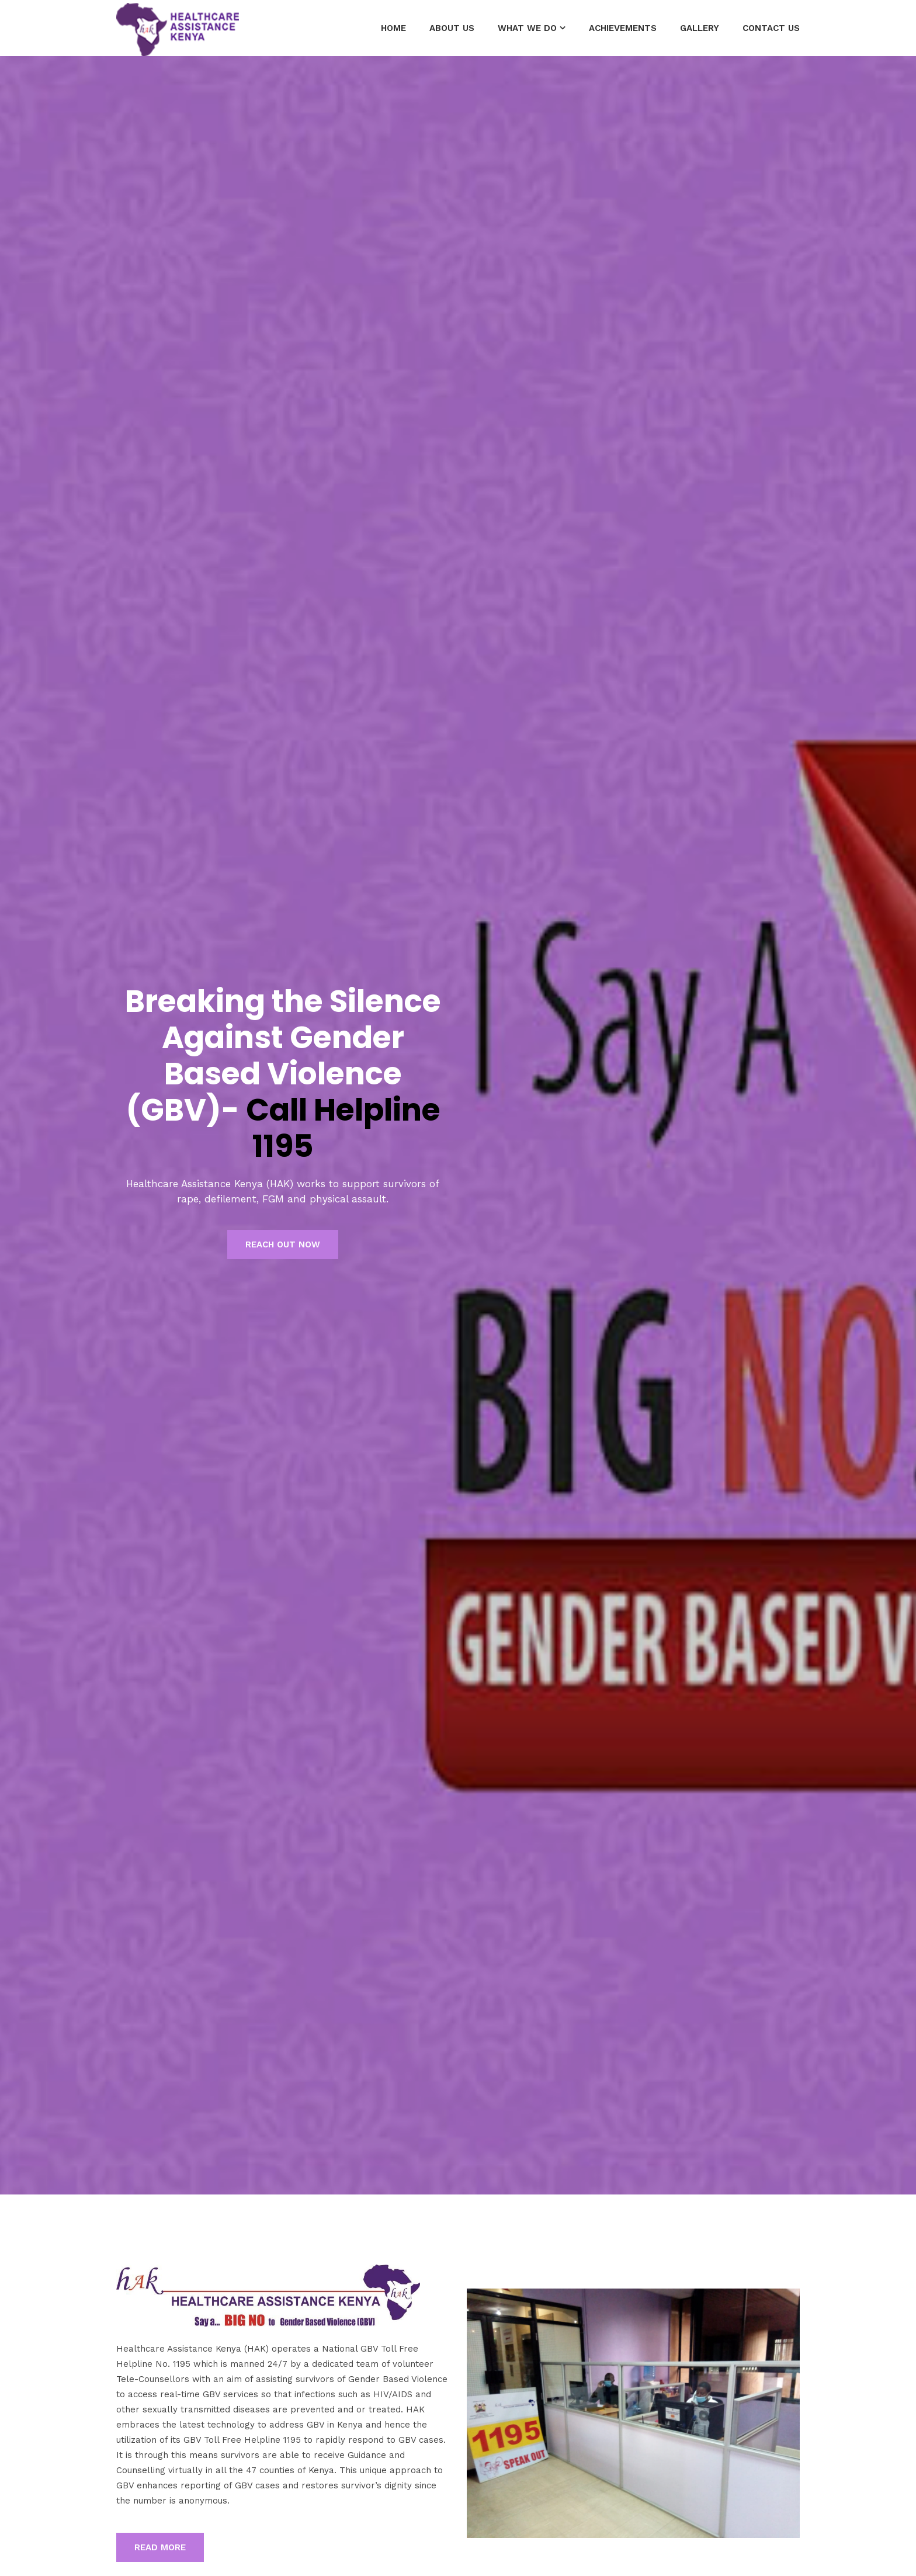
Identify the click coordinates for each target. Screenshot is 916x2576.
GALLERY (699, 28)
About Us (451, 28)
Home (393, 28)
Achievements (623, 28)
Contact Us (771, 28)
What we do (527, 28)
